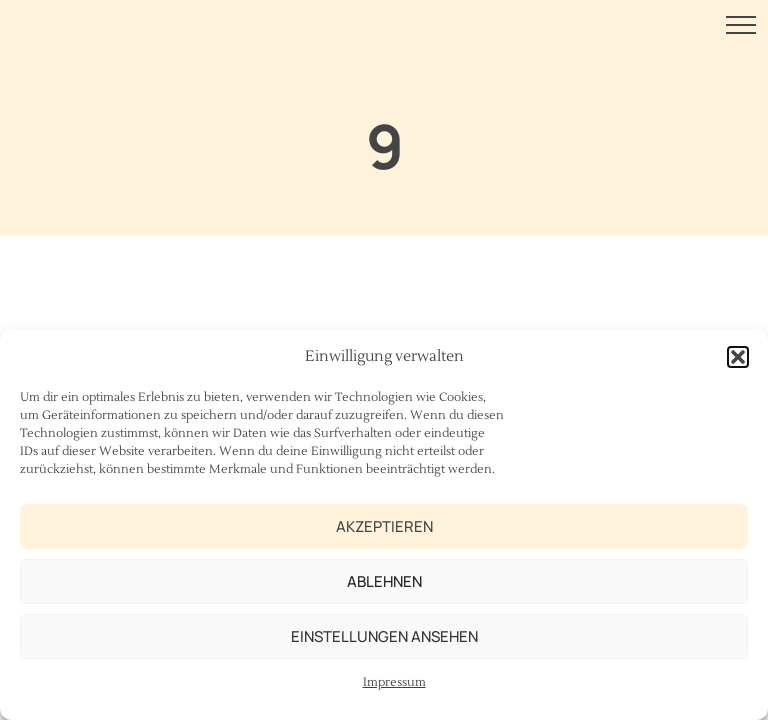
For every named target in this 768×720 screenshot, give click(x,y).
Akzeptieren (384, 526)
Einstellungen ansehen (384, 636)
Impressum (394, 682)
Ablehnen (384, 581)
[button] (738, 357)
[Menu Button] (741, 28)
